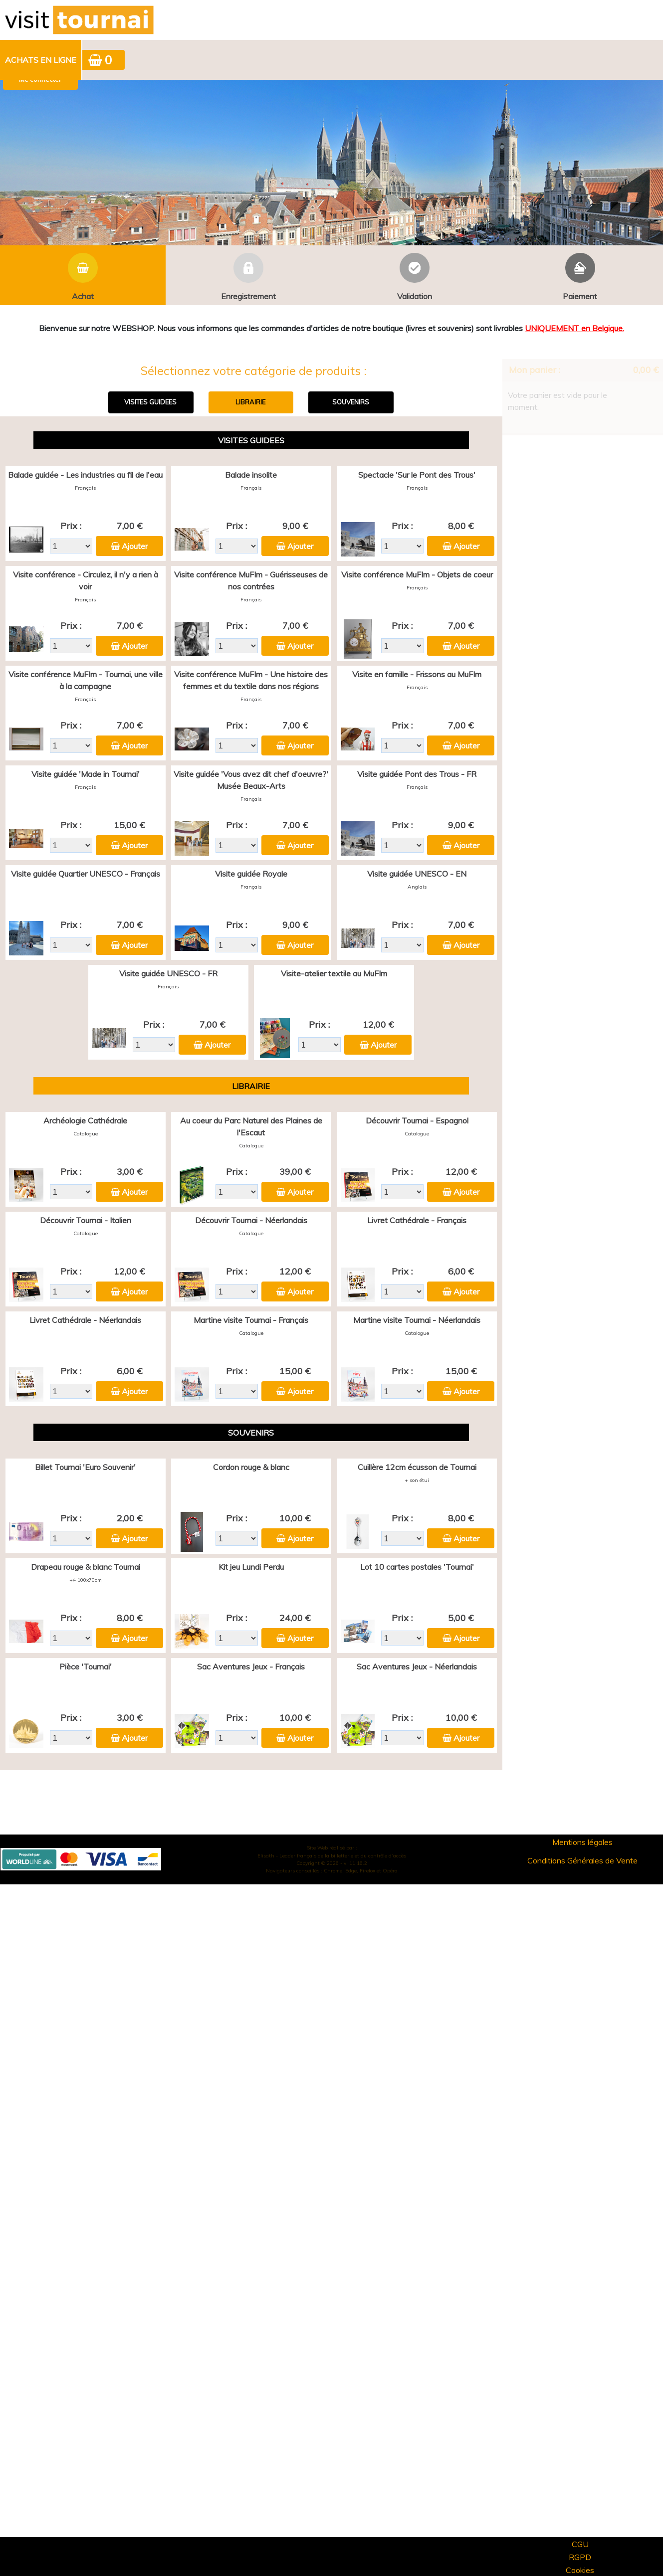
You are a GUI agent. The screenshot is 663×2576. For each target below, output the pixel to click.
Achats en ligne (40, 60)
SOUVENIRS (350, 402)
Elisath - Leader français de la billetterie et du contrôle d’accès (331, 1855)
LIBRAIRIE (250, 402)
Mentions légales (582, 1842)
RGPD (580, 2557)
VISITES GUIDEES (150, 402)
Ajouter (135, 546)
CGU (580, 2544)
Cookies (580, 2570)
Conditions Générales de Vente (582, 1860)
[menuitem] (41, 60)
